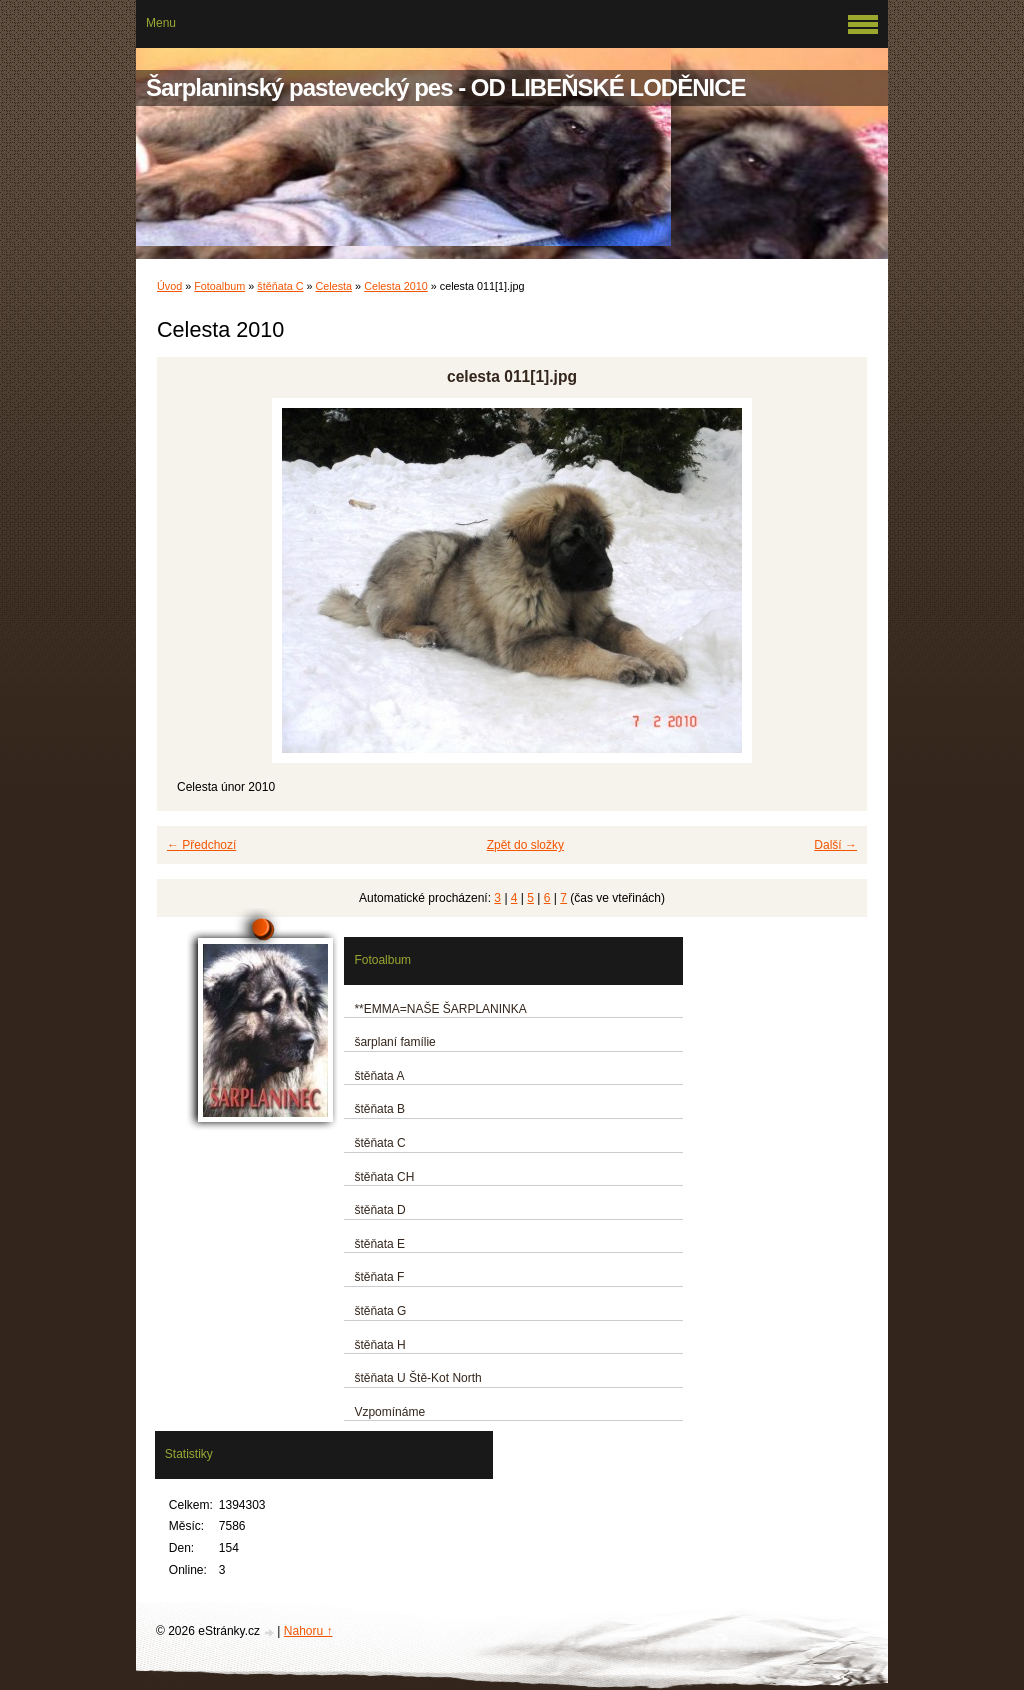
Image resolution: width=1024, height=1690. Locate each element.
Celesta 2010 (396, 286)
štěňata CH (384, 1177)
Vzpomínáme (389, 1412)
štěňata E (379, 1244)
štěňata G (380, 1311)
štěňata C (280, 286)
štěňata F (379, 1277)
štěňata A (379, 1076)
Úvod (169, 286)
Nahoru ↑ (308, 1631)
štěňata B (379, 1109)
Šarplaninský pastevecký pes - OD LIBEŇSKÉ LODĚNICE (446, 87)
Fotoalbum (219, 286)
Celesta (334, 286)
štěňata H (379, 1345)
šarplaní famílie (394, 1042)
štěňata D (379, 1210)
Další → (835, 845)
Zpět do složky (525, 845)
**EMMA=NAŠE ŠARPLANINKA (440, 1009)
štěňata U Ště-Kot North (417, 1378)
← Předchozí (201, 845)
